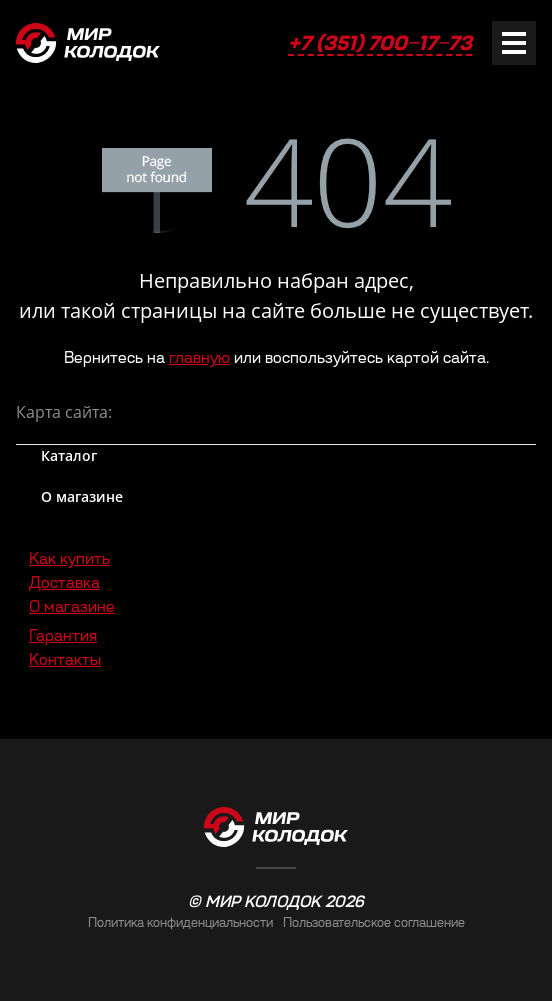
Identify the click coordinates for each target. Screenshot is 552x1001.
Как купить (69, 558)
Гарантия (63, 635)
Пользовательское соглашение (374, 922)
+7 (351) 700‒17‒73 (380, 43)
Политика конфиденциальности (180, 922)
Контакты (65, 659)
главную (199, 357)
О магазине (72, 606)
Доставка (64, 582)
